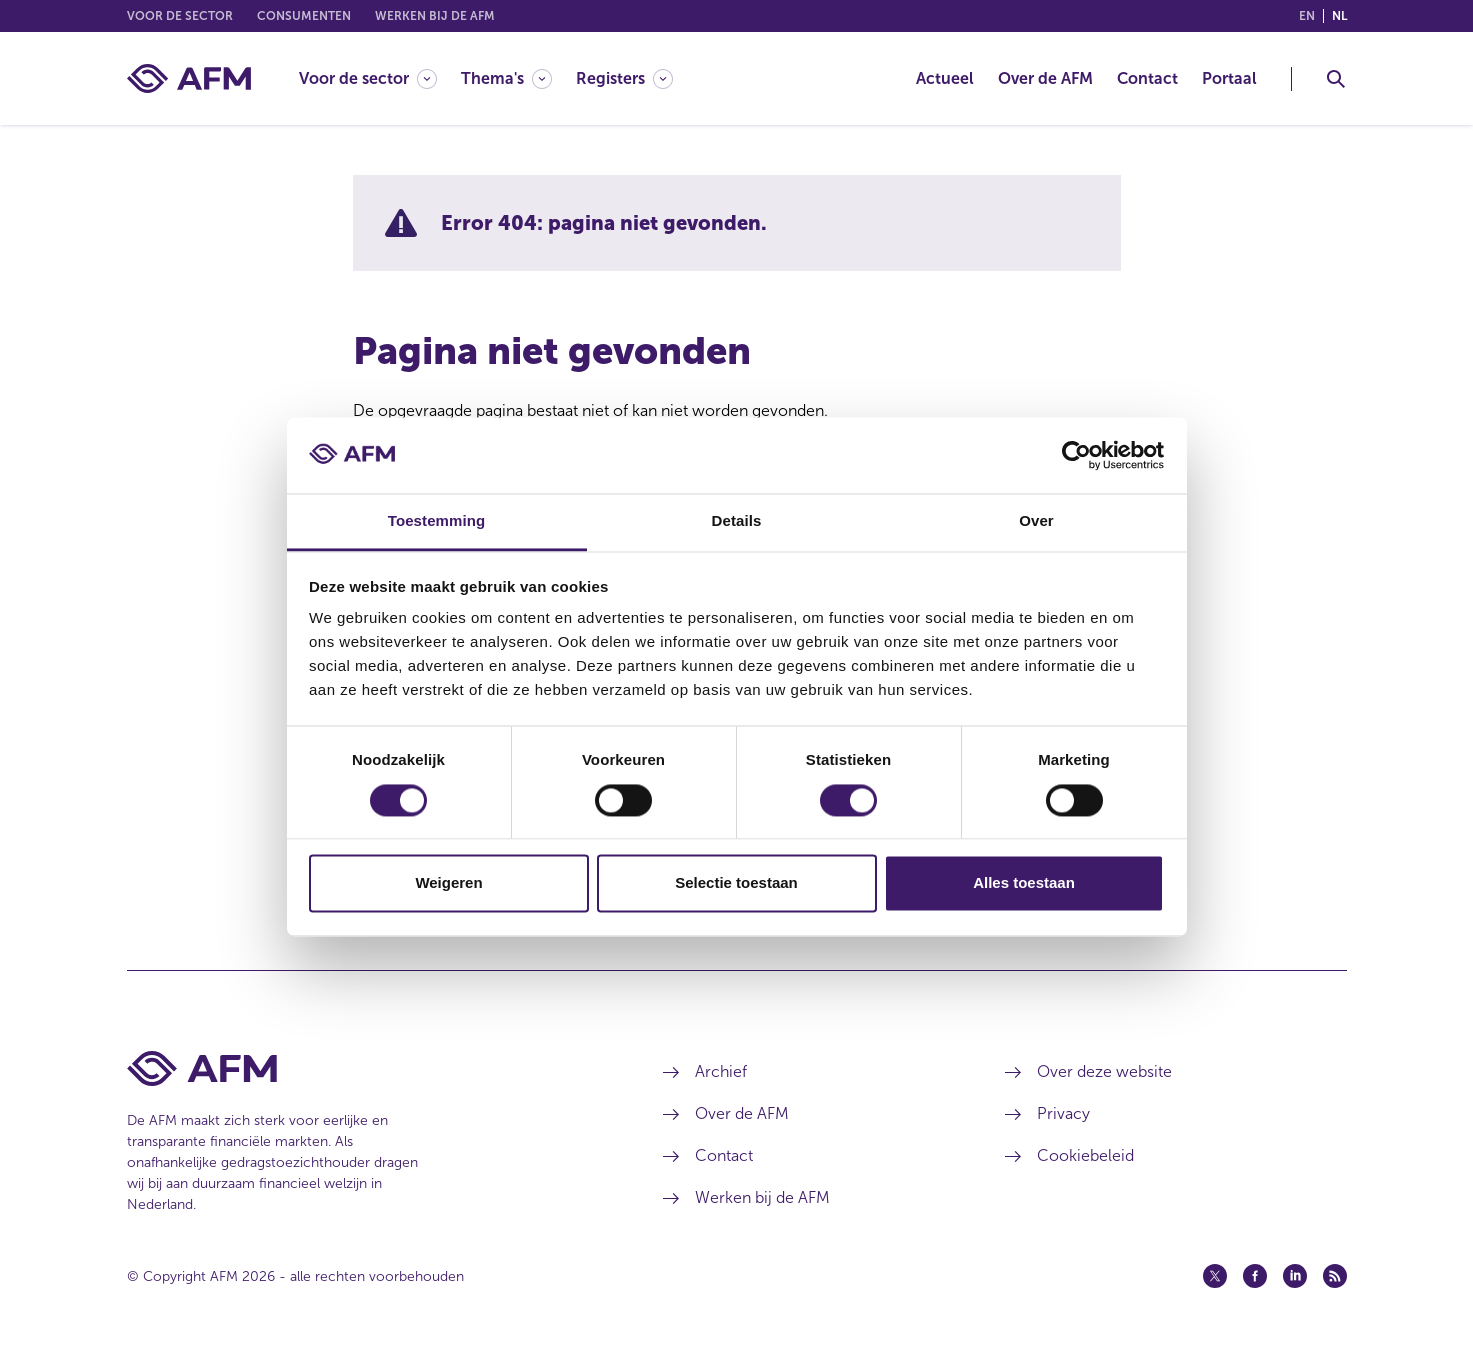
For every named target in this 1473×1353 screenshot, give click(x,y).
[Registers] (624, 78)
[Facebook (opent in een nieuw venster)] (1255, 1276)
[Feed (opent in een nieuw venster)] (1335, 1276)
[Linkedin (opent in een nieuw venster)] (1295, 1276)
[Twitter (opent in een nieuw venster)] (1215, 1276)
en (1307, 16)
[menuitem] (380, 78)
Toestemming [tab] (437, 521)
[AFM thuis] (189, 78)
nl (1339, 16)
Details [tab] (737, 521)
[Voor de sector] (368, 78)
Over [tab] (1036, 521)
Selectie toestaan (736, 883)
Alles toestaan (1024, 883)
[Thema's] (506, 78)
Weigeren (448, 883)
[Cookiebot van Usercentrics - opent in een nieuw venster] (1076, 455)
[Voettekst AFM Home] (365, 1068)
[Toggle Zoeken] (1336, 79)
